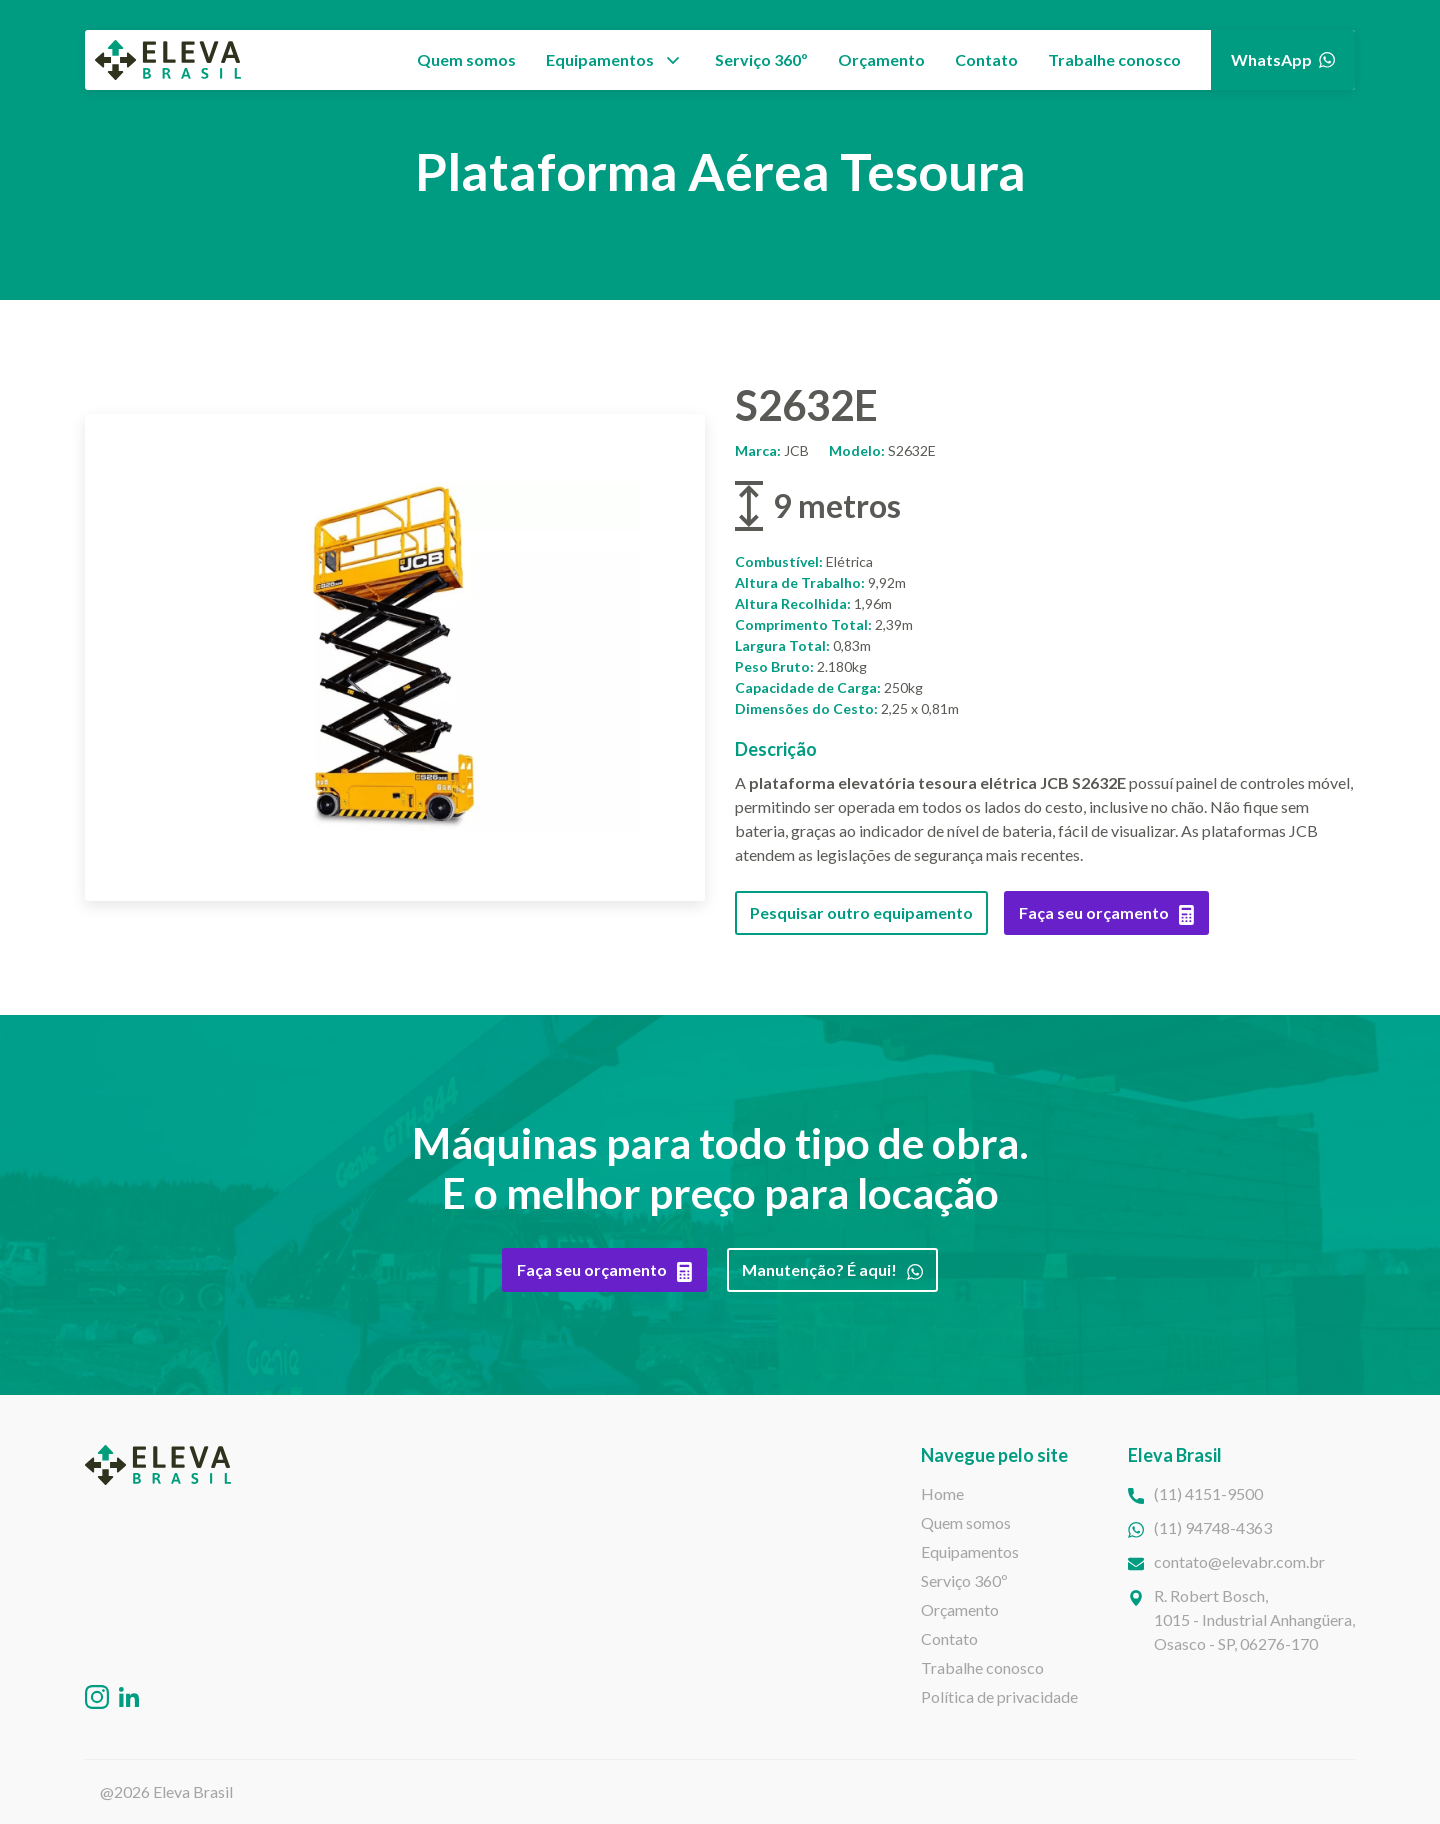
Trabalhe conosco (1114, 59)
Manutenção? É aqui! (832, 1270)
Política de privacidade (999, 1696)
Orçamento (881, 59)
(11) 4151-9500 (1208, 1493)
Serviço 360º (761, 59)
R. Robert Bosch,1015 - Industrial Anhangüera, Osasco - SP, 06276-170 (1254, 1619)
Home (942, 1493)
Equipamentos (600, 59)
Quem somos (466, 59)
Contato (986, 59)
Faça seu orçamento (1106, 913)
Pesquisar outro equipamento (861, 912)
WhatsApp (1283, 59)
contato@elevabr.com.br (1239, 1561)
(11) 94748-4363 (1213, 1527)
